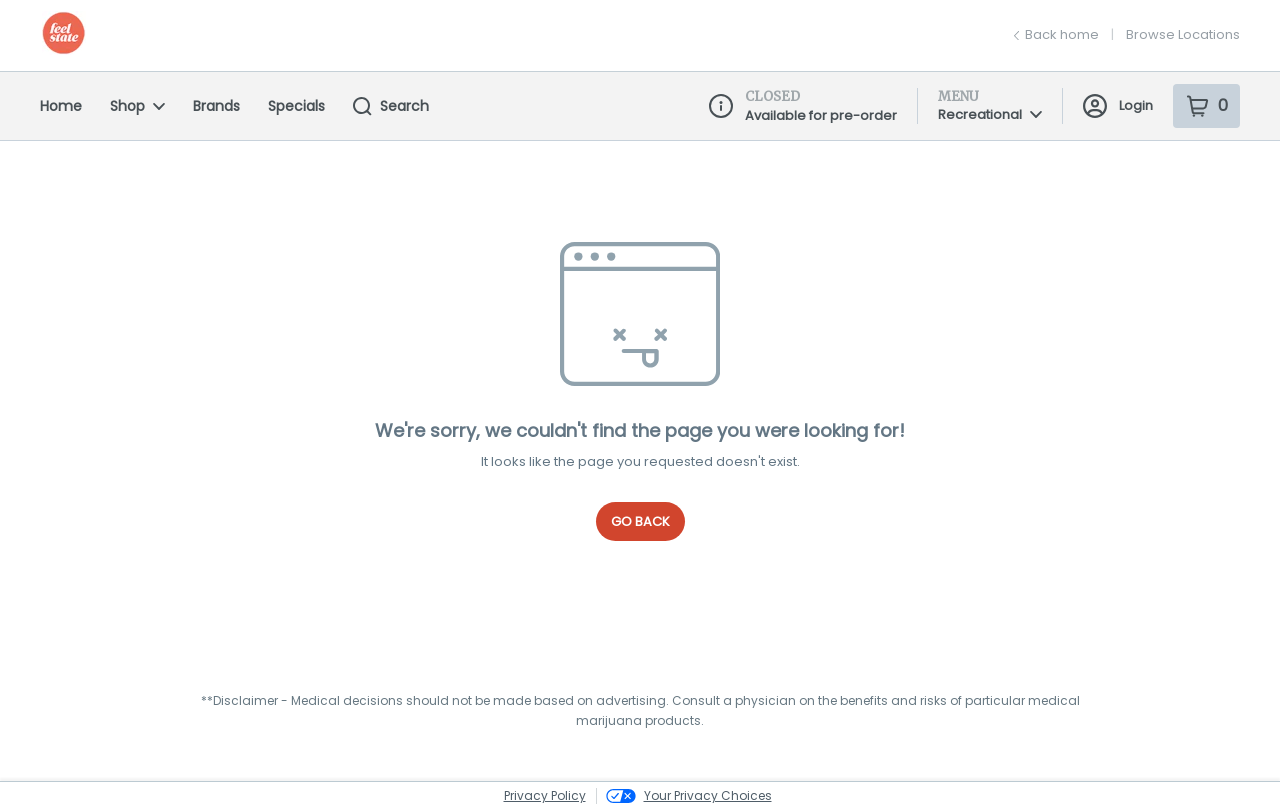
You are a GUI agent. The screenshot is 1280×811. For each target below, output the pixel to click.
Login (1118, 106)
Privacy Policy (545, 795)
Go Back (640, 521)
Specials (296, 106)
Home (61, 106)
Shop (137, 106)
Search (391, 106)
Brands (216, 106)
